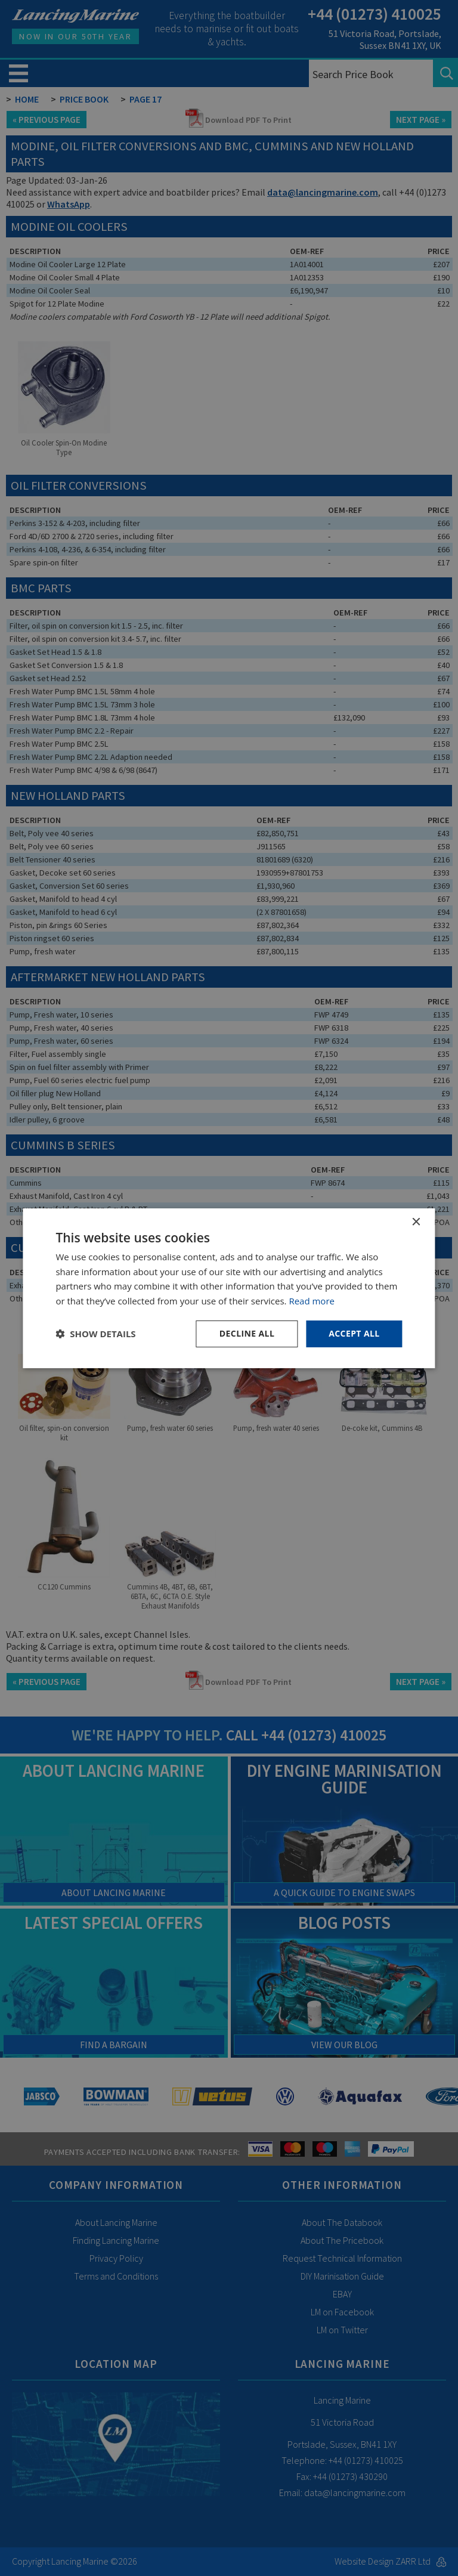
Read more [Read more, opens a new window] (312, 1301)
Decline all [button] (246, 1333)
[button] (95, 1333)
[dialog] (229, 1288)
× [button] (415, 1221)
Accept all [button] (354, 1333)
